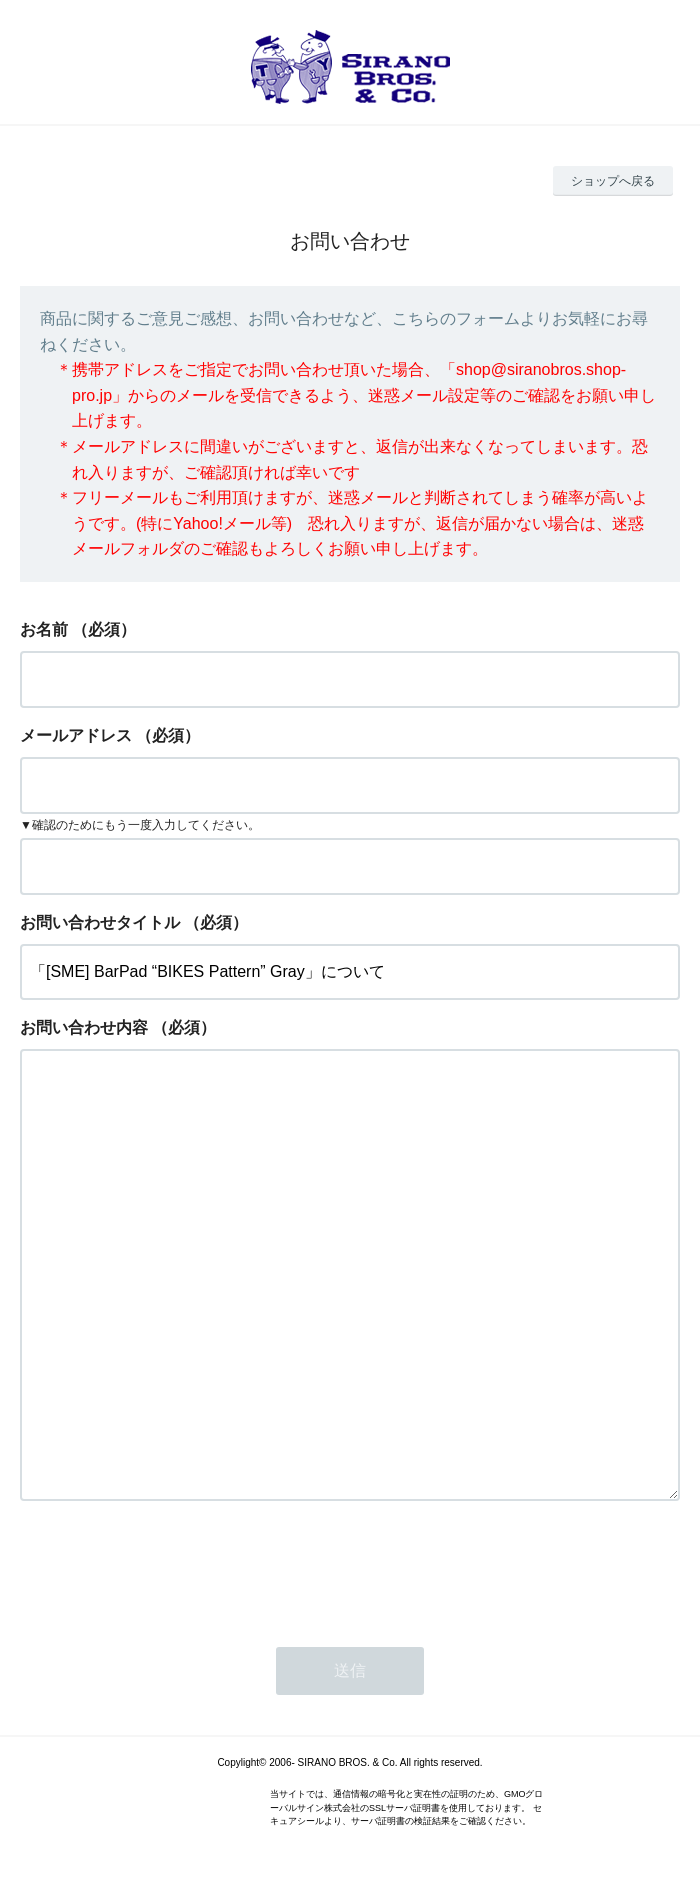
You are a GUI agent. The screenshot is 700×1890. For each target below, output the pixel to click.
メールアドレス (76, 735)
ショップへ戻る (613, 181)
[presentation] (172, 1568)
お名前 (44, 629)
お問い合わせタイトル (100, 922)
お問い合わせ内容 (84, 1027)
